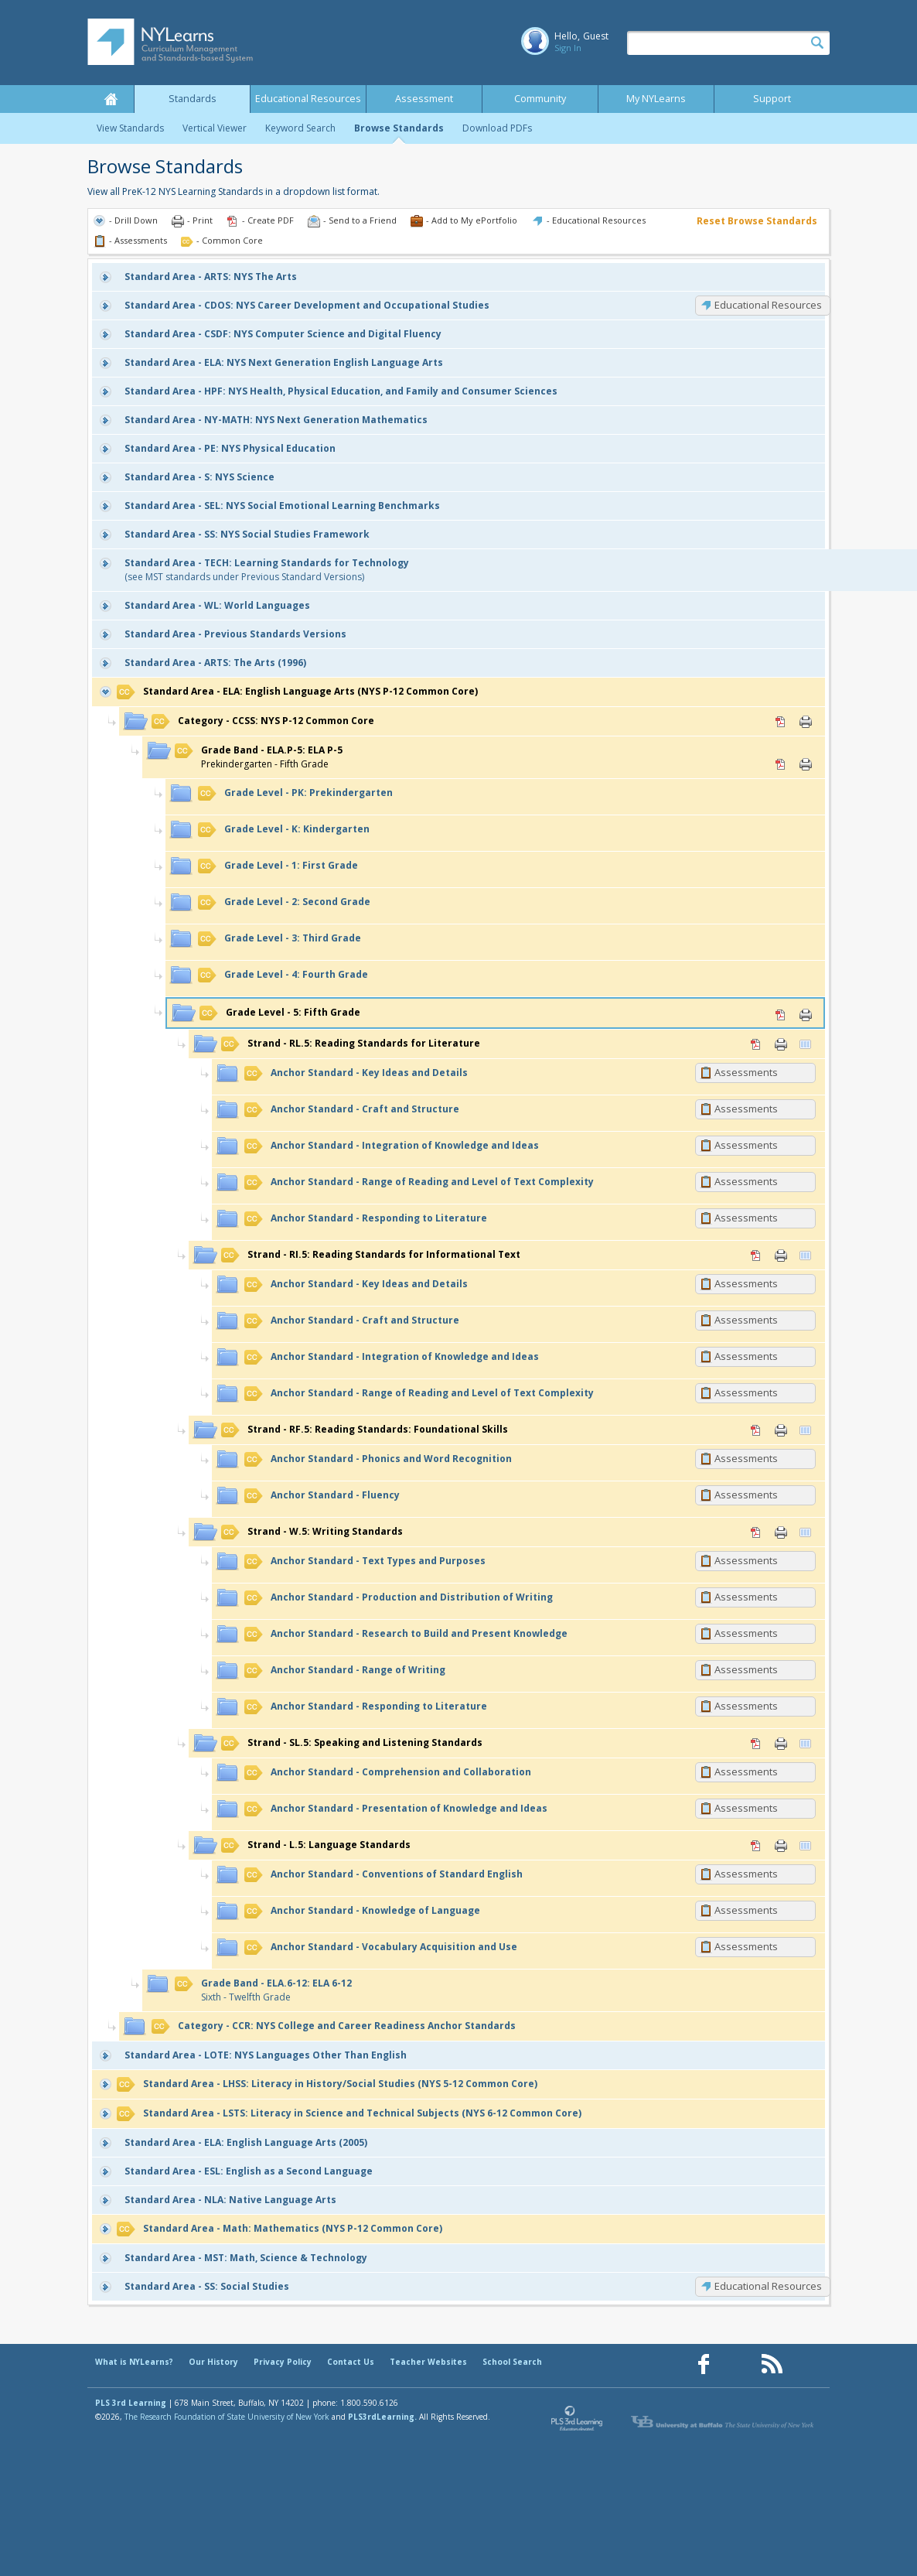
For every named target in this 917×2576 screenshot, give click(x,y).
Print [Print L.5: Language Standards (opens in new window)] (781, 1845)
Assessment (424, 98)
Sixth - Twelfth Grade (263, 1990)
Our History (213, 2361)
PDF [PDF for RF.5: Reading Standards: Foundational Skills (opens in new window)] (756, 1430)
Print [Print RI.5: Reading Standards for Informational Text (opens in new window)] (781, 1255)
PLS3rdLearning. (382, 2416)
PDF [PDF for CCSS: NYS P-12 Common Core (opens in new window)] (781, 721)
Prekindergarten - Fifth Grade (259, 756)
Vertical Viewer (214, 128)
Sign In (567, 47)
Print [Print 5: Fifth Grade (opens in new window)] (805, 1015)
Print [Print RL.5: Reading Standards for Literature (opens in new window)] (781, 1044)
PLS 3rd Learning (130, 2402)
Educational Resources (308, 98)
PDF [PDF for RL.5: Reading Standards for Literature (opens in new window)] (756, 1044)
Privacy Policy (283, 2361)
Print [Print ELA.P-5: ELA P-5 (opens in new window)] (805, 764)
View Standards (130, 128)
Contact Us (350, 2361)
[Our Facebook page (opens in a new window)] (704, 2364)
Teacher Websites (428, 2361)
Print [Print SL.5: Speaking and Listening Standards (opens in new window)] (781, 1743)
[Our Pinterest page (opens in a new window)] (738, 2364)
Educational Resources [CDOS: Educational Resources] (768, 305)
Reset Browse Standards (757, 220)
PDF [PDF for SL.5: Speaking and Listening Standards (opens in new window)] (756, 1743)
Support (772, 98)
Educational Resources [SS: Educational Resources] (768, 2286)
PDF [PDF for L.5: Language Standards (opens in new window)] (756, 1845)
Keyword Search (300, 128)
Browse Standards (399, 128)
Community (540, 98)
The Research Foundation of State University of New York (226, 2416)
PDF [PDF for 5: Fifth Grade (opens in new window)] (781, 1015)
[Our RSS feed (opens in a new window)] (772, 2364)
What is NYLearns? (134, 2361)
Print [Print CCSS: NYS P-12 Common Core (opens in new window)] (805, 721)
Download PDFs (497, 128)
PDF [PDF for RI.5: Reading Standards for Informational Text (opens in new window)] (756, 1255)
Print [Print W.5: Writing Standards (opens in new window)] (781, 1532)
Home (110, 99)
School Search (512, 2361)
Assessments (746, 1072)
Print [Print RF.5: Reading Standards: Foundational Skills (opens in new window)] (781, 1430)
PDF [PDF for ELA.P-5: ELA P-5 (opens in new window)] (781, 764)
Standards (192, 98)
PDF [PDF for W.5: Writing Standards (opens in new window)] (756, 1532)
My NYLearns (656, 98)
